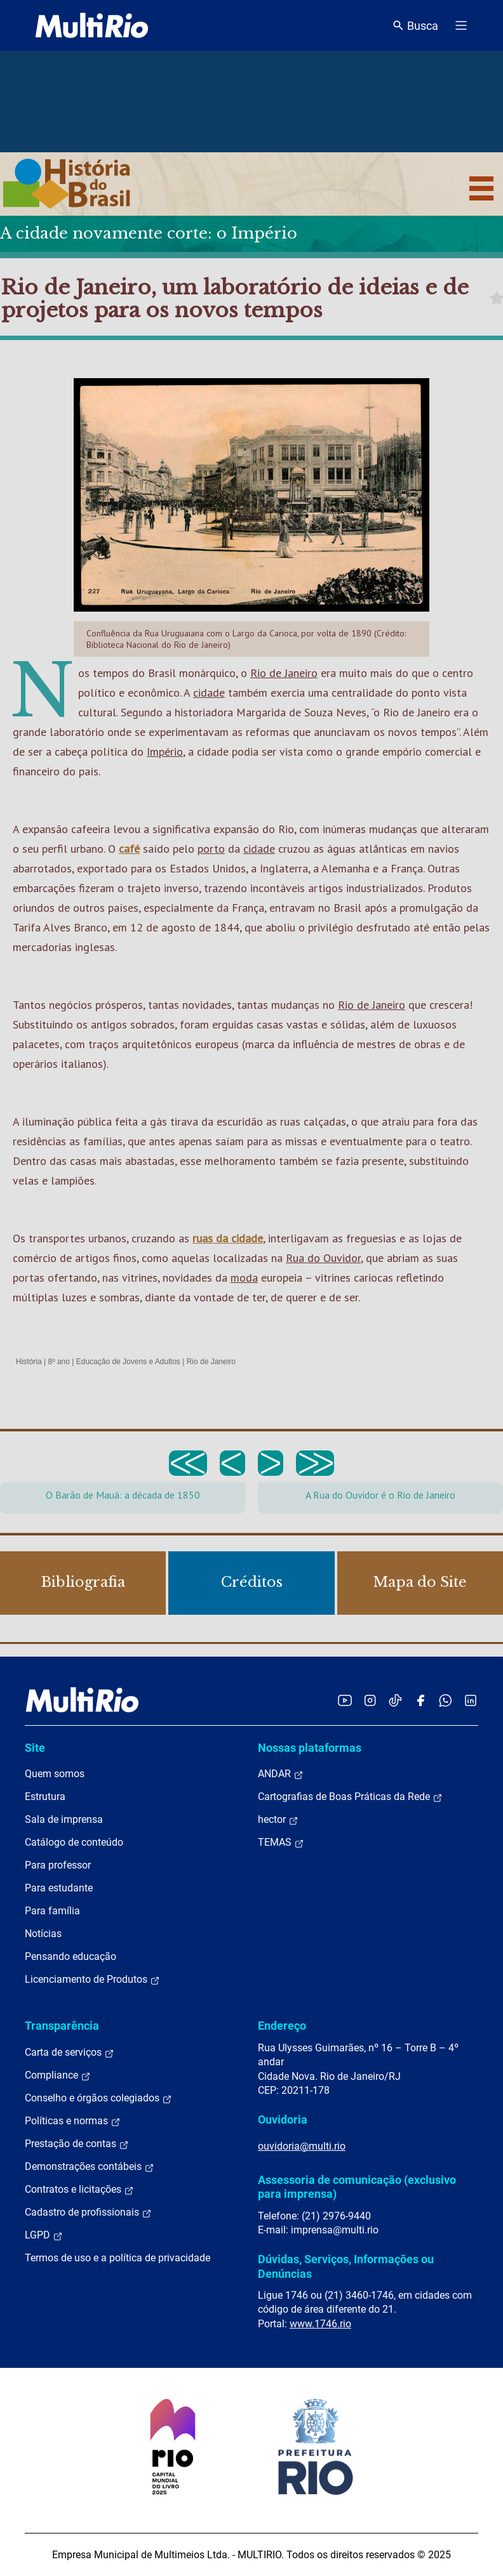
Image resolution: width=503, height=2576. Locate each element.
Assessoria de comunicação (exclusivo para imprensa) (357, 2186)
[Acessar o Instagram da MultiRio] (370, 1700)
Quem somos (54, 1774)
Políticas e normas (73, 2121)
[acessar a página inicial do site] (91, 25)
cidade (209, 692)
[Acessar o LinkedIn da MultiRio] (470, 1700)
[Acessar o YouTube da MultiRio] (344, 1700)
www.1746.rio (320, 2324)
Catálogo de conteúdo (74, 1842)
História (29, 1361)
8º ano (58, 1361)
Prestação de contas (77, 2144)
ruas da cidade (227, 1238)
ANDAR (281, 1774)
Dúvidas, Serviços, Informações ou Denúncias (346, 2266)
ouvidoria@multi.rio (301, 2146)
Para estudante (59, 1888)
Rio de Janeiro (284, 673)
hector (278, 1819)
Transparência (62, 2025)
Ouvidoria (282, 2119)
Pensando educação (70, 1956)
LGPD (44, 2235)
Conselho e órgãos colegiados (98, 2098)
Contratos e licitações (79, 2189)
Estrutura (45, 1797)
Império (165, 751)
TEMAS (281, 1842)
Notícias (43, 1934)
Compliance (58, 2075)
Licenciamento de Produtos (92, 1979)
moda (244, 1277)
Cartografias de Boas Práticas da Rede (350, 1797)
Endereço (282, 2025)
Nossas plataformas (309, 1747)
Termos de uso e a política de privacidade (117, 2258)
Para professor (58, 1865)
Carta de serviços (69, 2052)
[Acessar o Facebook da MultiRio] (420, 1700)
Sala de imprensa (64, 1819)
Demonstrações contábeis (89, 2166)
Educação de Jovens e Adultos (128, 1361)
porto (211, 848)
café (129, 848)
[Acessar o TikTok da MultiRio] (395, 1700)
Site (35, 1747)
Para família (52, 1911)
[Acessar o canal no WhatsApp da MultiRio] (445, 1700)
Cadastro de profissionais (88, 2212)
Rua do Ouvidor (323, 1258)
